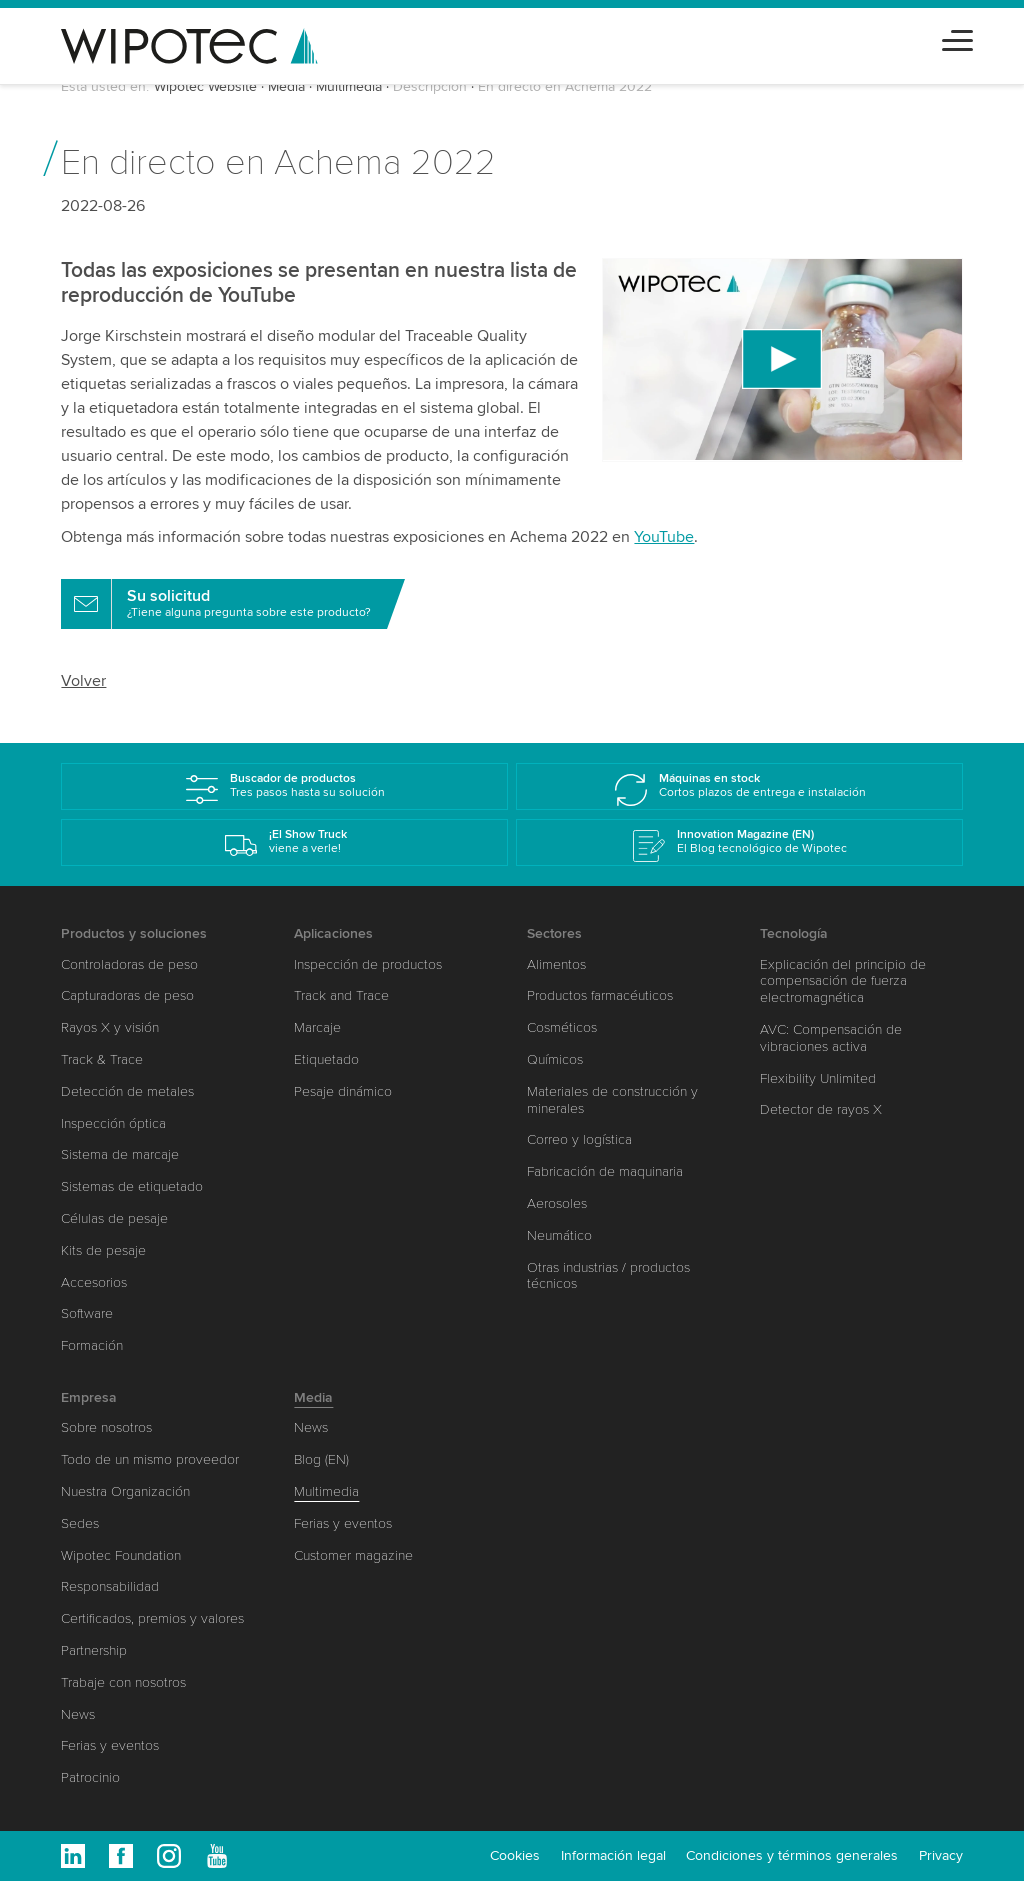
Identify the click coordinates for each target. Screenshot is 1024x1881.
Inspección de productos (368, 964)
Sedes (80, 1523)
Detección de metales (127, 1091)
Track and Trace (341, 995)
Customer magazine (353, 1555)
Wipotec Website (205, 86)
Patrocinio (90, 1777)
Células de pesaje (114, 1218)
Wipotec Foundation (121, 1555)
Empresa (89, 1397)
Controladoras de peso (129, 964)
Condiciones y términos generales (792, 1855)
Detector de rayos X (821, 1109)
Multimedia (349, 86)
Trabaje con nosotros (123, 1682)
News (78, 1714)
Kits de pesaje (103, 1250)
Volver (83, 681)
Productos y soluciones (134, 933)
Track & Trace (102, 1059)
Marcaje (317, 1027)
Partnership (94, 1650)
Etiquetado (326, 1059)
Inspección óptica (113, 1123)
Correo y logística (579, 1139)
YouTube (664, 537)
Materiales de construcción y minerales (612, 1100)
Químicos (555, 1059)
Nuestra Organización (125, 1491)
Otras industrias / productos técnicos (608, 1276)
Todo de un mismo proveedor (150, 1459)
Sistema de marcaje (120, 1154)
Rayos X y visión (110, 1027)
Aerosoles (557, 1203)
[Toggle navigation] (957, 37)
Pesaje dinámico (343, 1091)
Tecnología (794, 933)
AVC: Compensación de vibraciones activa (831, 1038)
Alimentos (556, 964)
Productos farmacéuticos (600, 995)
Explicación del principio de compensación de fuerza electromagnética (843, 981)
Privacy (941, 1855)
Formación (92, 1345)
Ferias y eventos (110, 1745)
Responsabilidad (110, 1586)
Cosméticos (562, 1027)
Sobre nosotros (106, 1427)
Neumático (559, 1235)
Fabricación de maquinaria (605, 1171)
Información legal (613, 1855)
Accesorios (94, 1282)
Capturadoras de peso (127, 995)
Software (87, 1313)
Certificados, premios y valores (152, 1618)
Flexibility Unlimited (818, 1078)
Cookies (515, 1855)
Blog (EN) (321, 1459)
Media (286, 86)
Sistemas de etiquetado (132, 1186)
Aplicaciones (333, 933)
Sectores (554, 933)
